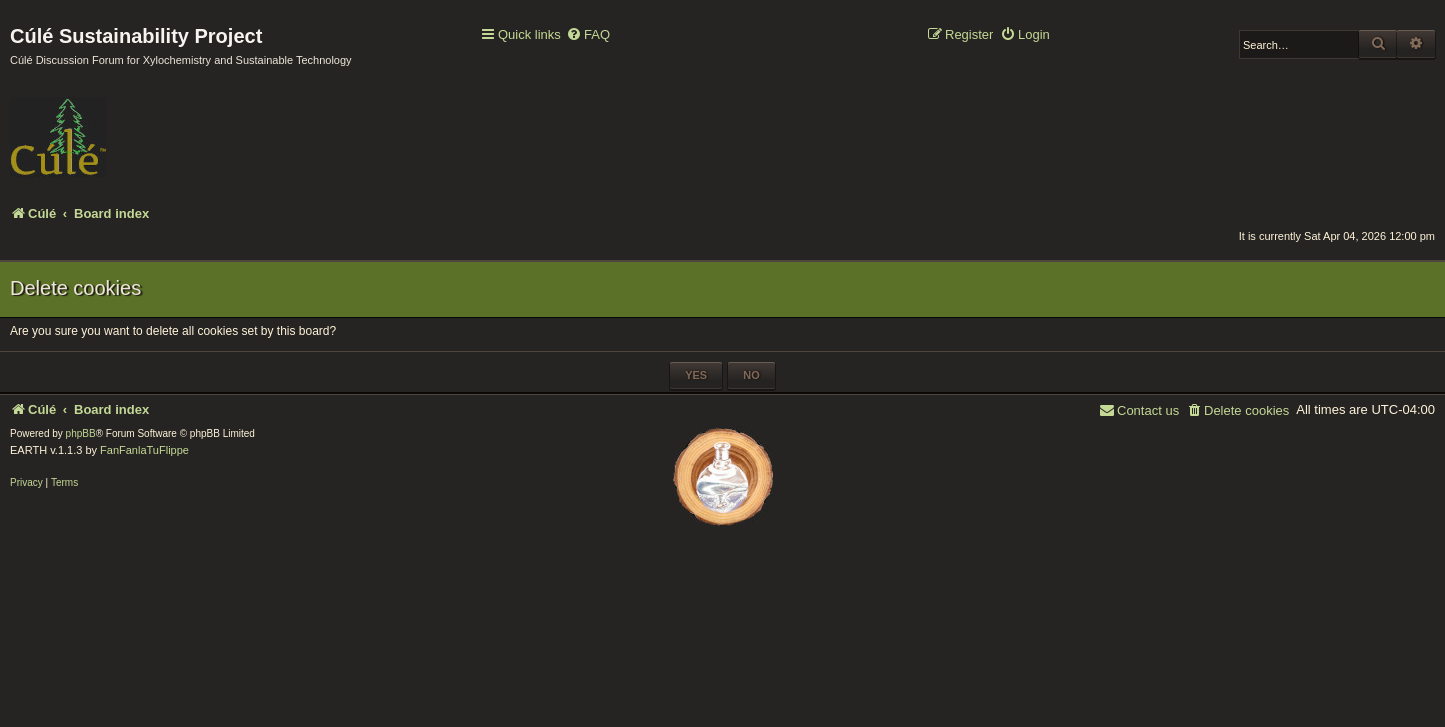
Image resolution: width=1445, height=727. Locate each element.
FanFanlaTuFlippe (144, 450)
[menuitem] (588, 35)
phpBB (81, 433)
